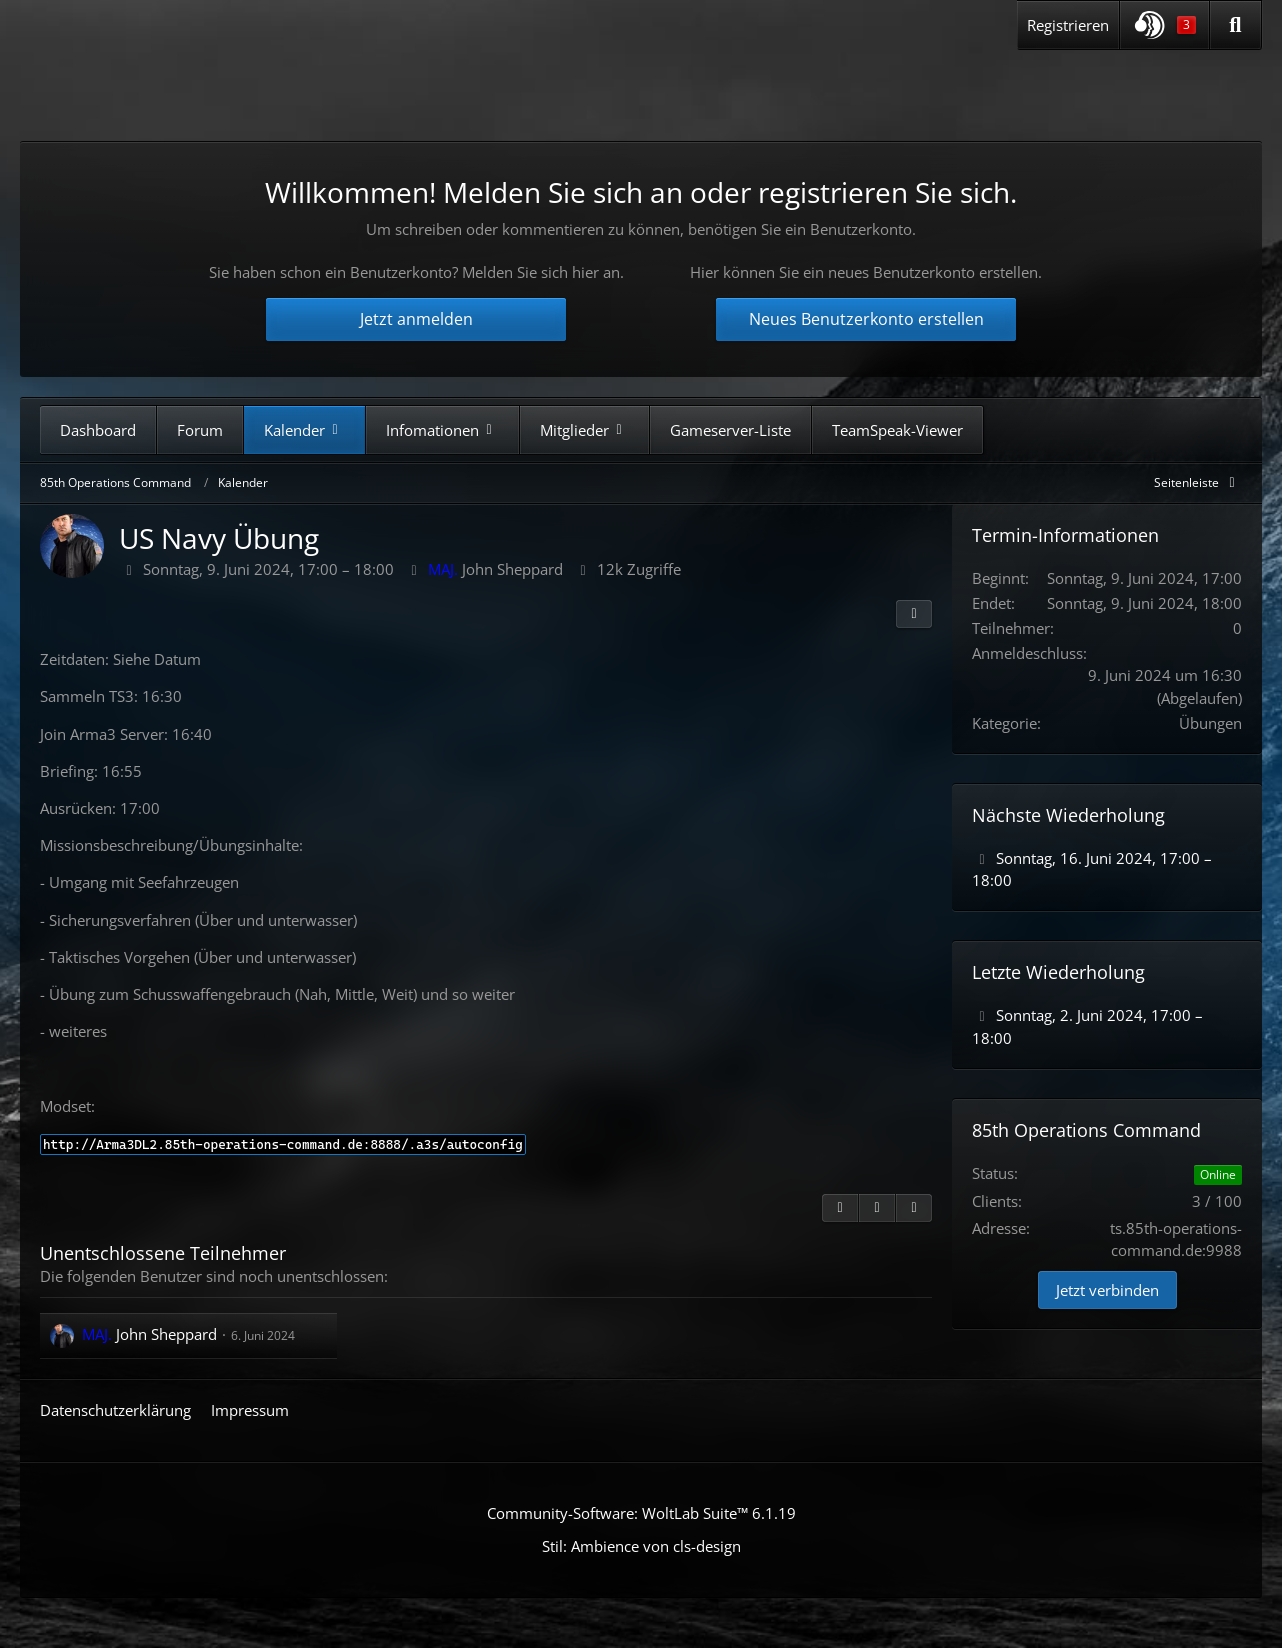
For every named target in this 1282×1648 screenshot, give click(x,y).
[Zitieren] (840, 1208)
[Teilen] (914, 614)
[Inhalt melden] (877, 1208)
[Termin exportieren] (914, 1208)
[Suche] (1235, 25)
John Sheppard (495, 569)
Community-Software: (641, 1513)
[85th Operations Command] (229, 88)
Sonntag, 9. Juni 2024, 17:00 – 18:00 (268, 569)
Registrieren (1068, 25)
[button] (1164, 25)
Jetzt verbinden (1107, 1290)
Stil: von (641, 1546)
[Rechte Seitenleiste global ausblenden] (1198, 482)
